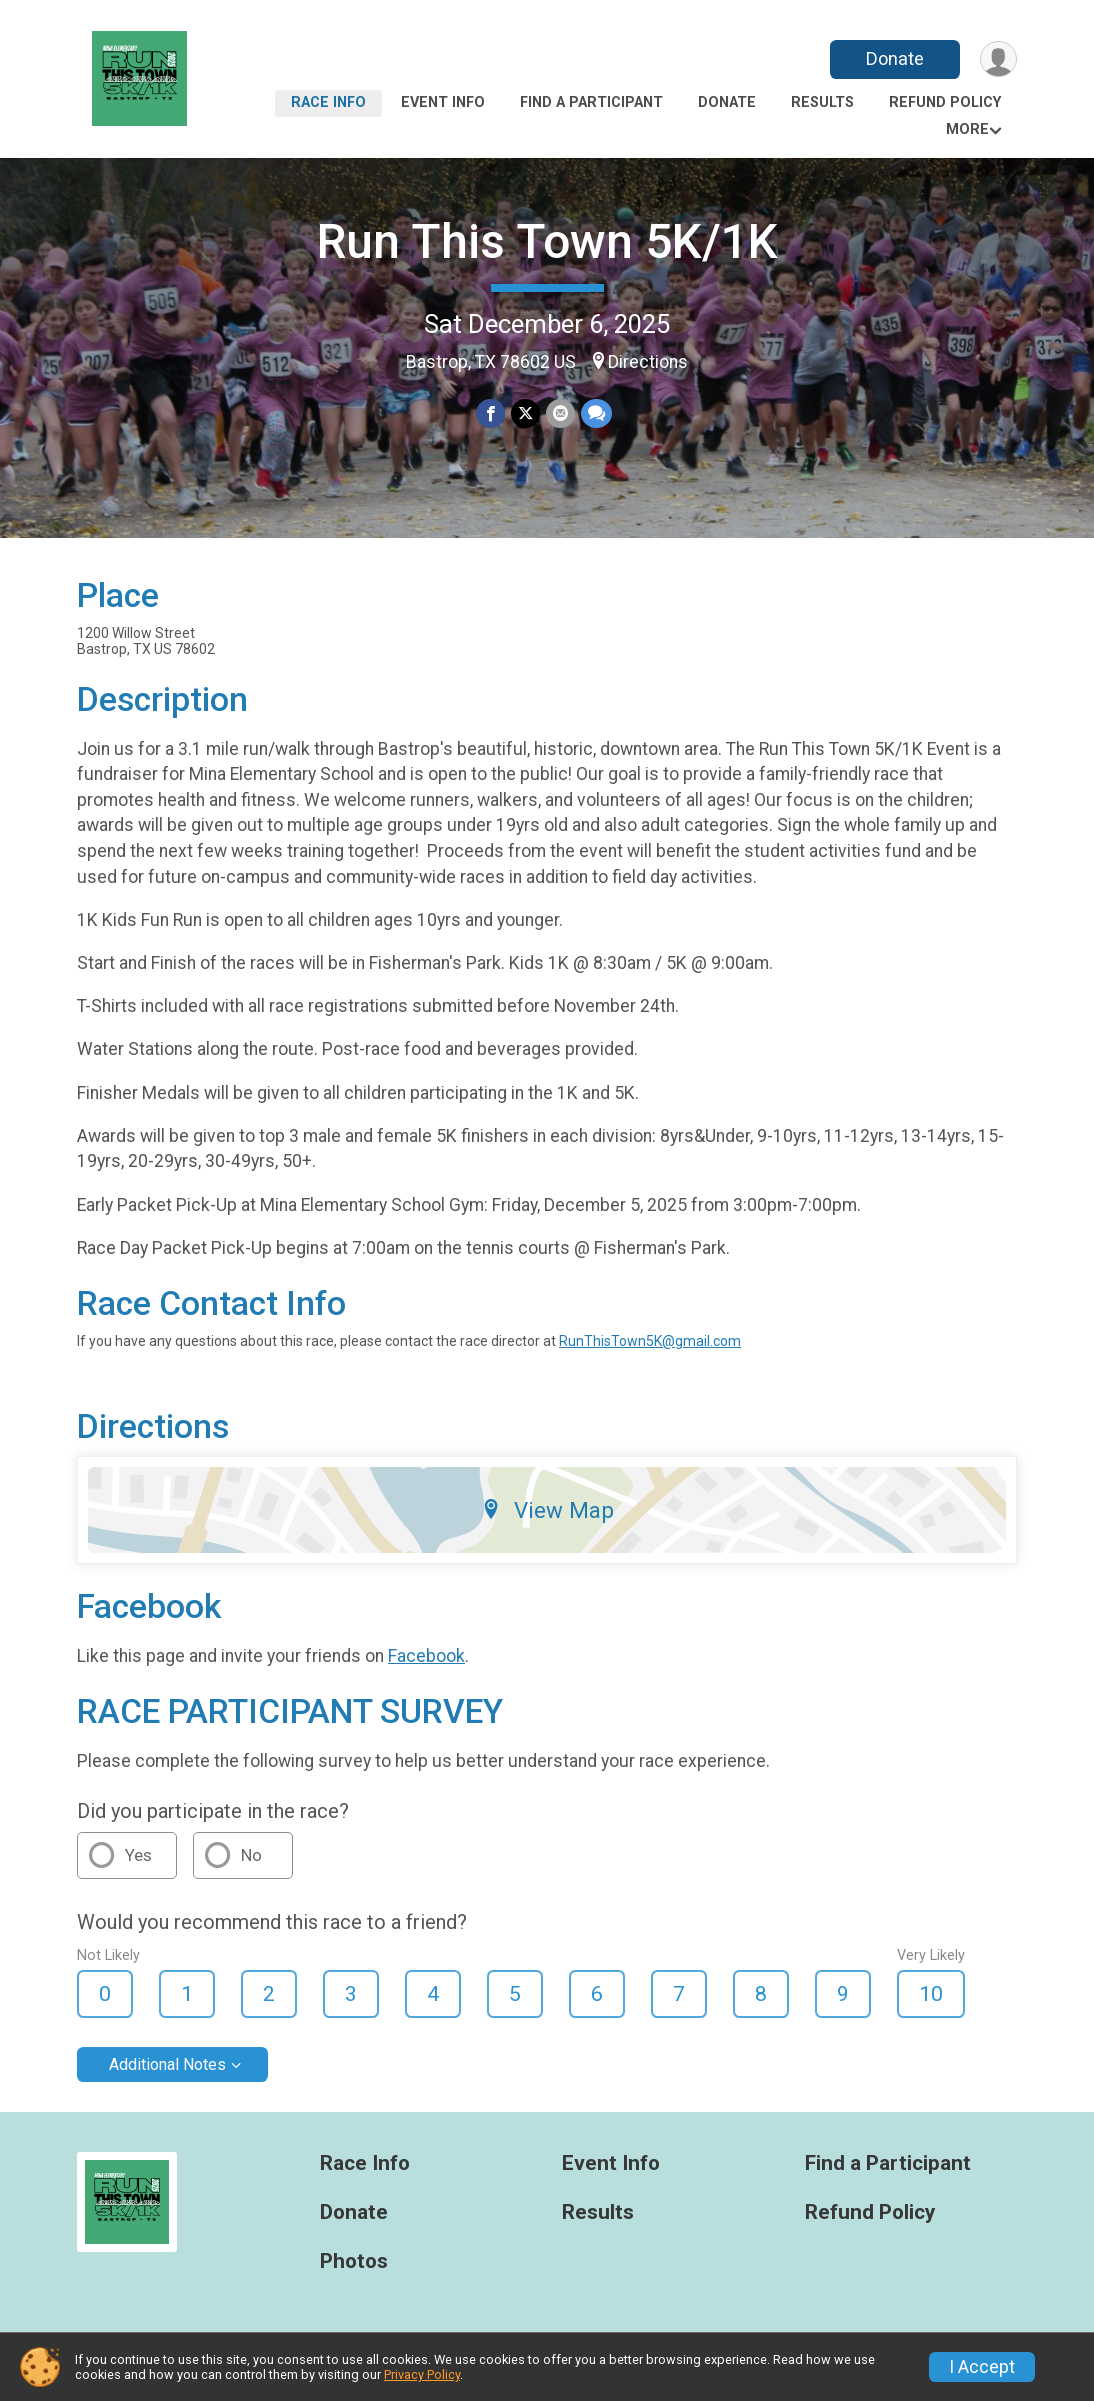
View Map (547, 1510)
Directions (648, 362)
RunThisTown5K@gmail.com (650, 1341)
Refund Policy (945, 102)
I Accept (982, 2367)
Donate (895, 58)
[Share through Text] (596, 413)
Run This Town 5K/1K (547, 241)
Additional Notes (167, 2064)
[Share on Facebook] (490, 413)
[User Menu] (998, 59)
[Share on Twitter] (525, 413)
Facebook (426, 1656)
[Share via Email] (560, 413)
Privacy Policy (422, 2374)
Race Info (328, 102)
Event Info (443, 102)
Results (822, 102)
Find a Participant (591, 102)
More (967, 129)
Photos (354, 2261)
